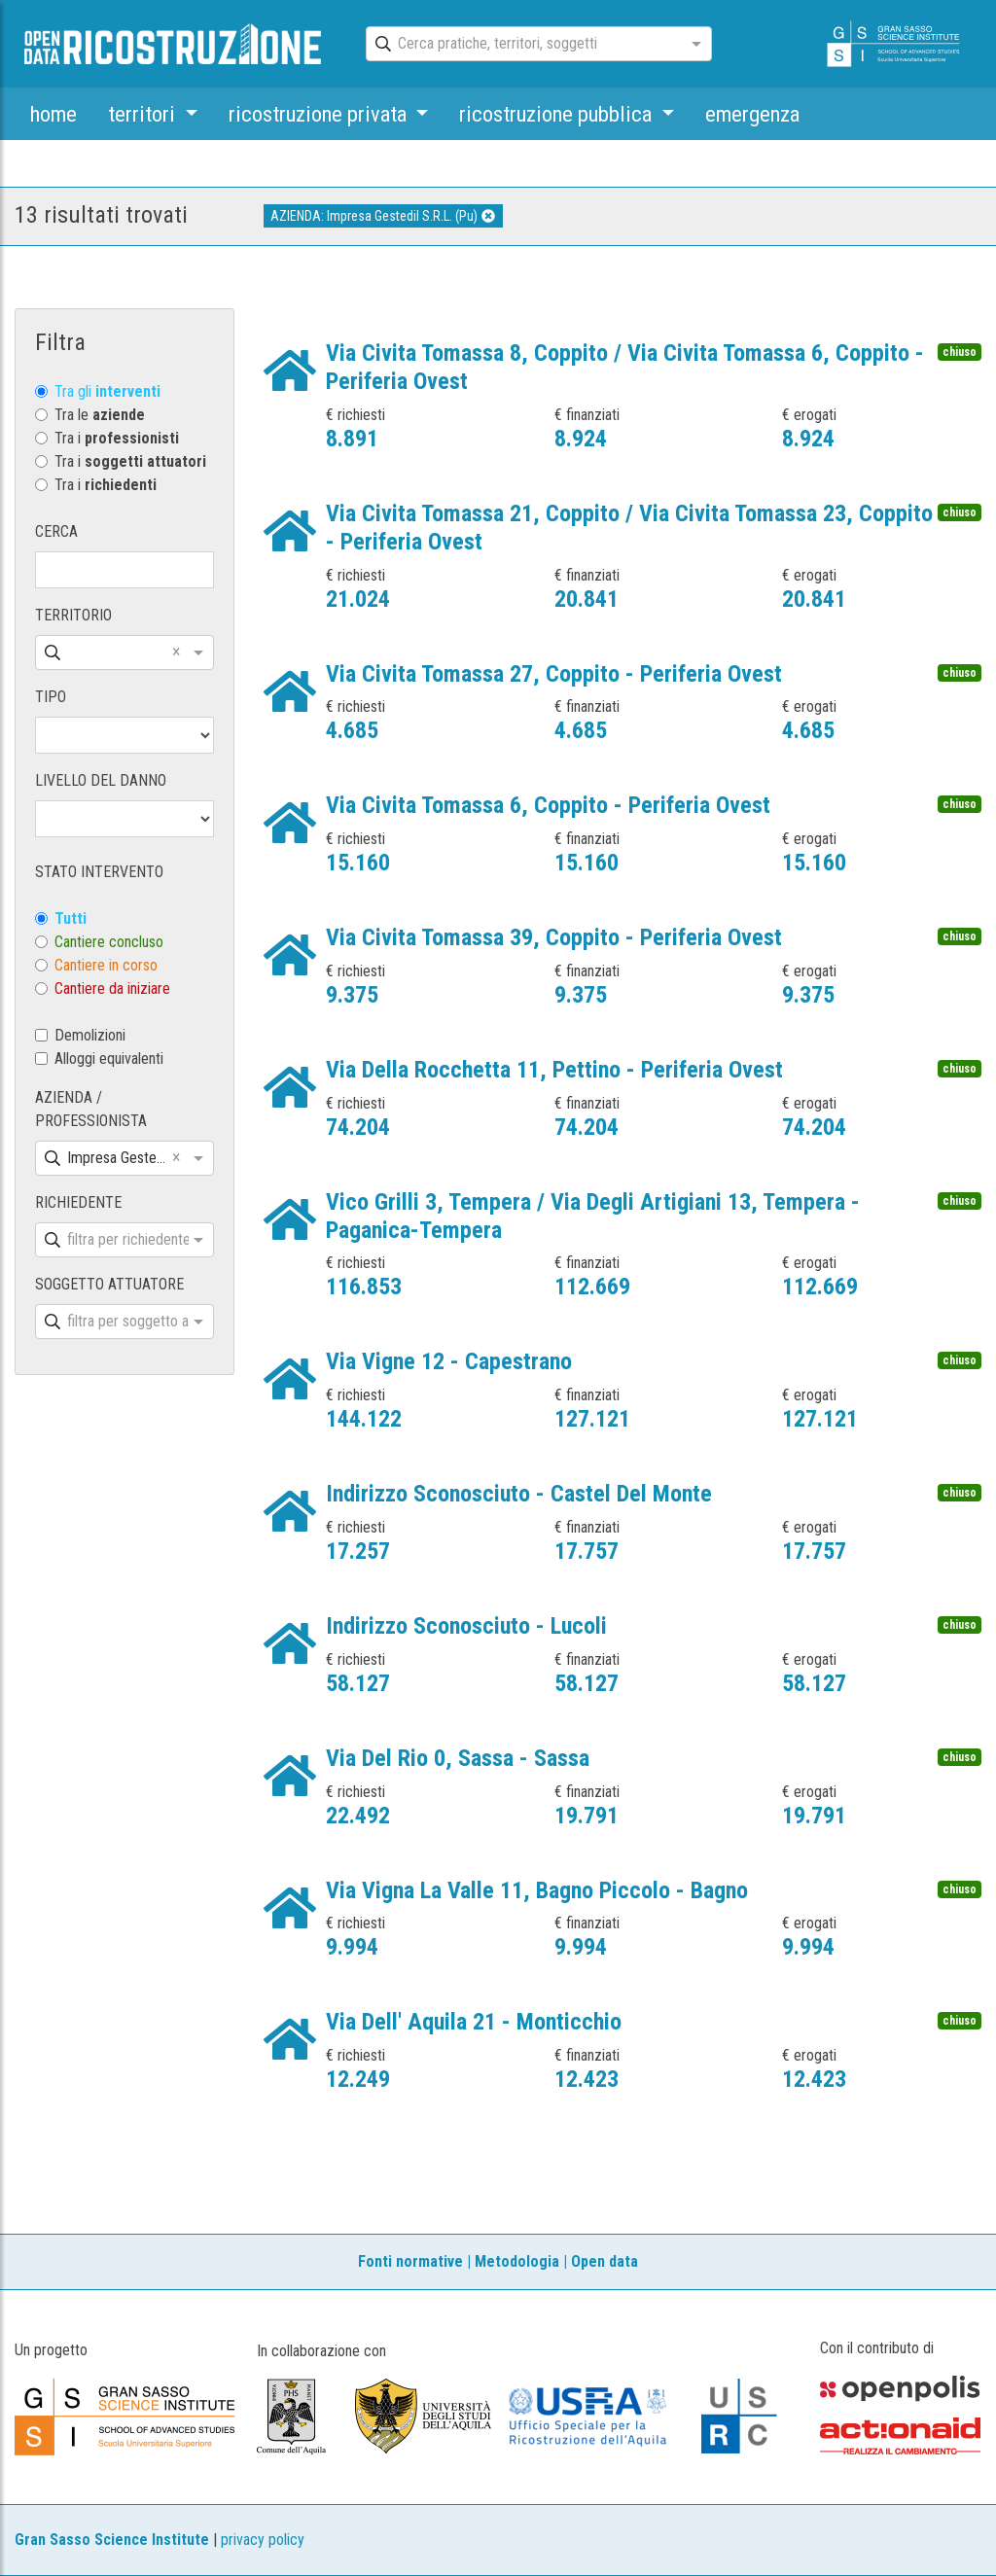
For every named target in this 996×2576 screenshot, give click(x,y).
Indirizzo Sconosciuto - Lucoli (466, 1626)
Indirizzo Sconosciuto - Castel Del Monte (519, 1493)
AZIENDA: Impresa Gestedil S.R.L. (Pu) (382, 216)
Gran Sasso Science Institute (112, 2539)
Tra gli (107, 391)
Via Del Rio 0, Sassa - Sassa (457, 1758)
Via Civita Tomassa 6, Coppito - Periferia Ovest (548, 805)
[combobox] (521, 44)
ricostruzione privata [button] (320, 113)
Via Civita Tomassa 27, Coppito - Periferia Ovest (554, 674)
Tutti (70, 918)
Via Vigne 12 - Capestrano (449, 1361)
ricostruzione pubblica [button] (558, 113)
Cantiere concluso (108, 942)
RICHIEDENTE (78, 1202)
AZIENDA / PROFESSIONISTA (91, 1109)
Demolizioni (89, 1035)
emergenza (752, 113)
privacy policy (262, 2539)
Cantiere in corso (106, 965)
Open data (604, 2261)
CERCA (56, 531)
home (53, 113)
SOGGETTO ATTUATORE (109, 1284)
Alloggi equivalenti (108, 1058)
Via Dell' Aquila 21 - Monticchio (474, 2021)
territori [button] (144, 113)
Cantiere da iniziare (112, 988)
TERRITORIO (73, 615)
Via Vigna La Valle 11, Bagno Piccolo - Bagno (537, 1890)
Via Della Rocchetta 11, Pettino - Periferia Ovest (554, 1069)
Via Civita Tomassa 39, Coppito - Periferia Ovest (554, 937)
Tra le (99, 415)
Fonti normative (410, 2261)
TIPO (50, 697)
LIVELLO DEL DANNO (100, 780)
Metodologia (517, 2261)
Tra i (116, 438)
